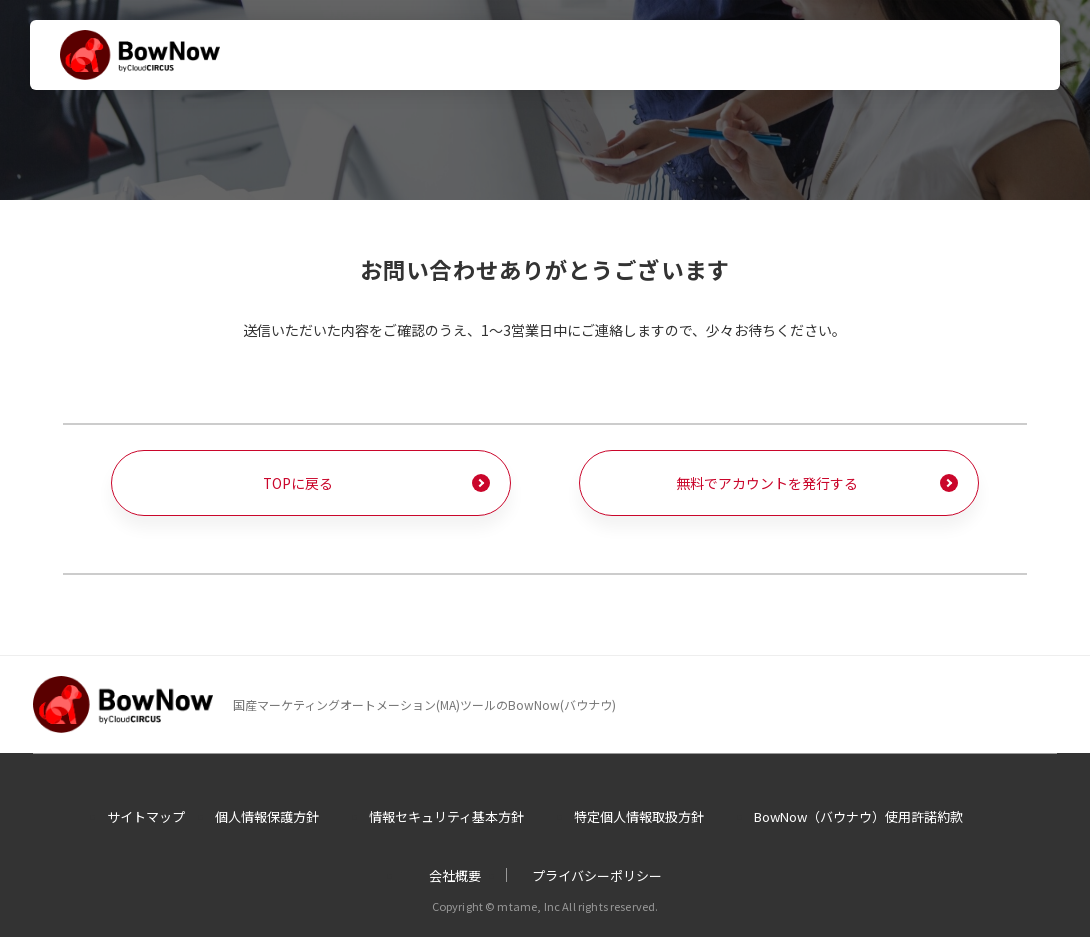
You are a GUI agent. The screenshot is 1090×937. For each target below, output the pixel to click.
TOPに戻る (298, 483)
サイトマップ (146, 816)
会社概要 (455, 876)
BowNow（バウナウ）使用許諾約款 (858, 816)
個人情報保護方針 (267, 816)
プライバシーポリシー (597, 876)
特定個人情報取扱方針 (639, 816)
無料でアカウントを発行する (767, 483)
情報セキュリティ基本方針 (446, 816)
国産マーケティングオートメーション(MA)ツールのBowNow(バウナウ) (424, 704)
